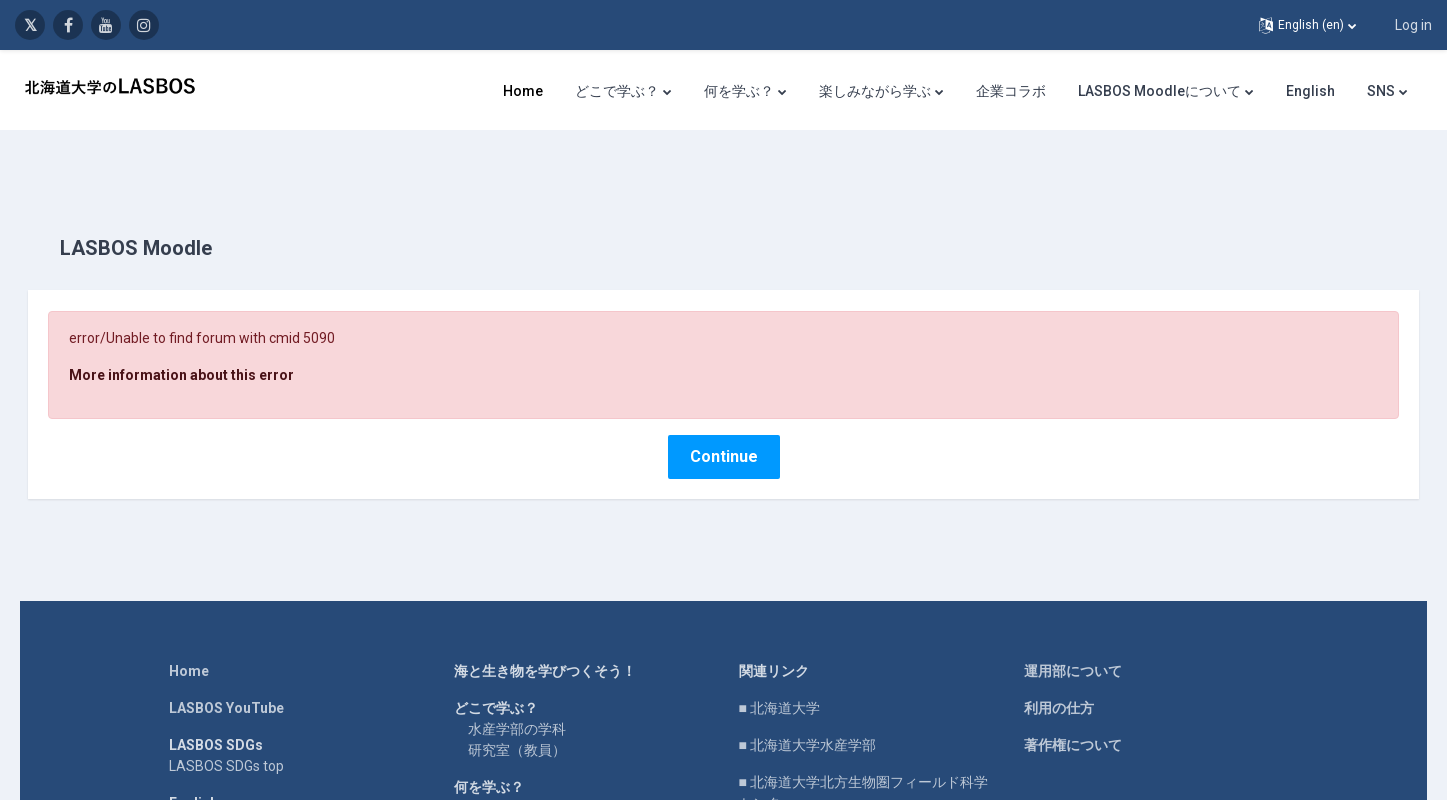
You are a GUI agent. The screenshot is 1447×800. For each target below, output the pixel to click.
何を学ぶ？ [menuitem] (739, 91)
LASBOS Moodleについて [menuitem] (1159, 91)
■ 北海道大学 (779, 672)
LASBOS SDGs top (226, 730)
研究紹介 (496, 772)
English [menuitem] (1310, 91)
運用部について (1073, 635)
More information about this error (209, 339)
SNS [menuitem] (1381, 91)
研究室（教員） (517, 714)
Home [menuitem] (523, 91)
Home (189, 635)
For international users (239, 788)
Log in (1413, 25)
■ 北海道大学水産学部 (807, 709)
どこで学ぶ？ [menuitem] (617, 91)
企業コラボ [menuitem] (1011, 91)
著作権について (1073, 709)
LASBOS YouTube (226, 672)
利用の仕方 (1059, 672)
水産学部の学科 (517, 693)
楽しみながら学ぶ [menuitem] (875, 91)
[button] (1307, 25)
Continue (724, 420)
